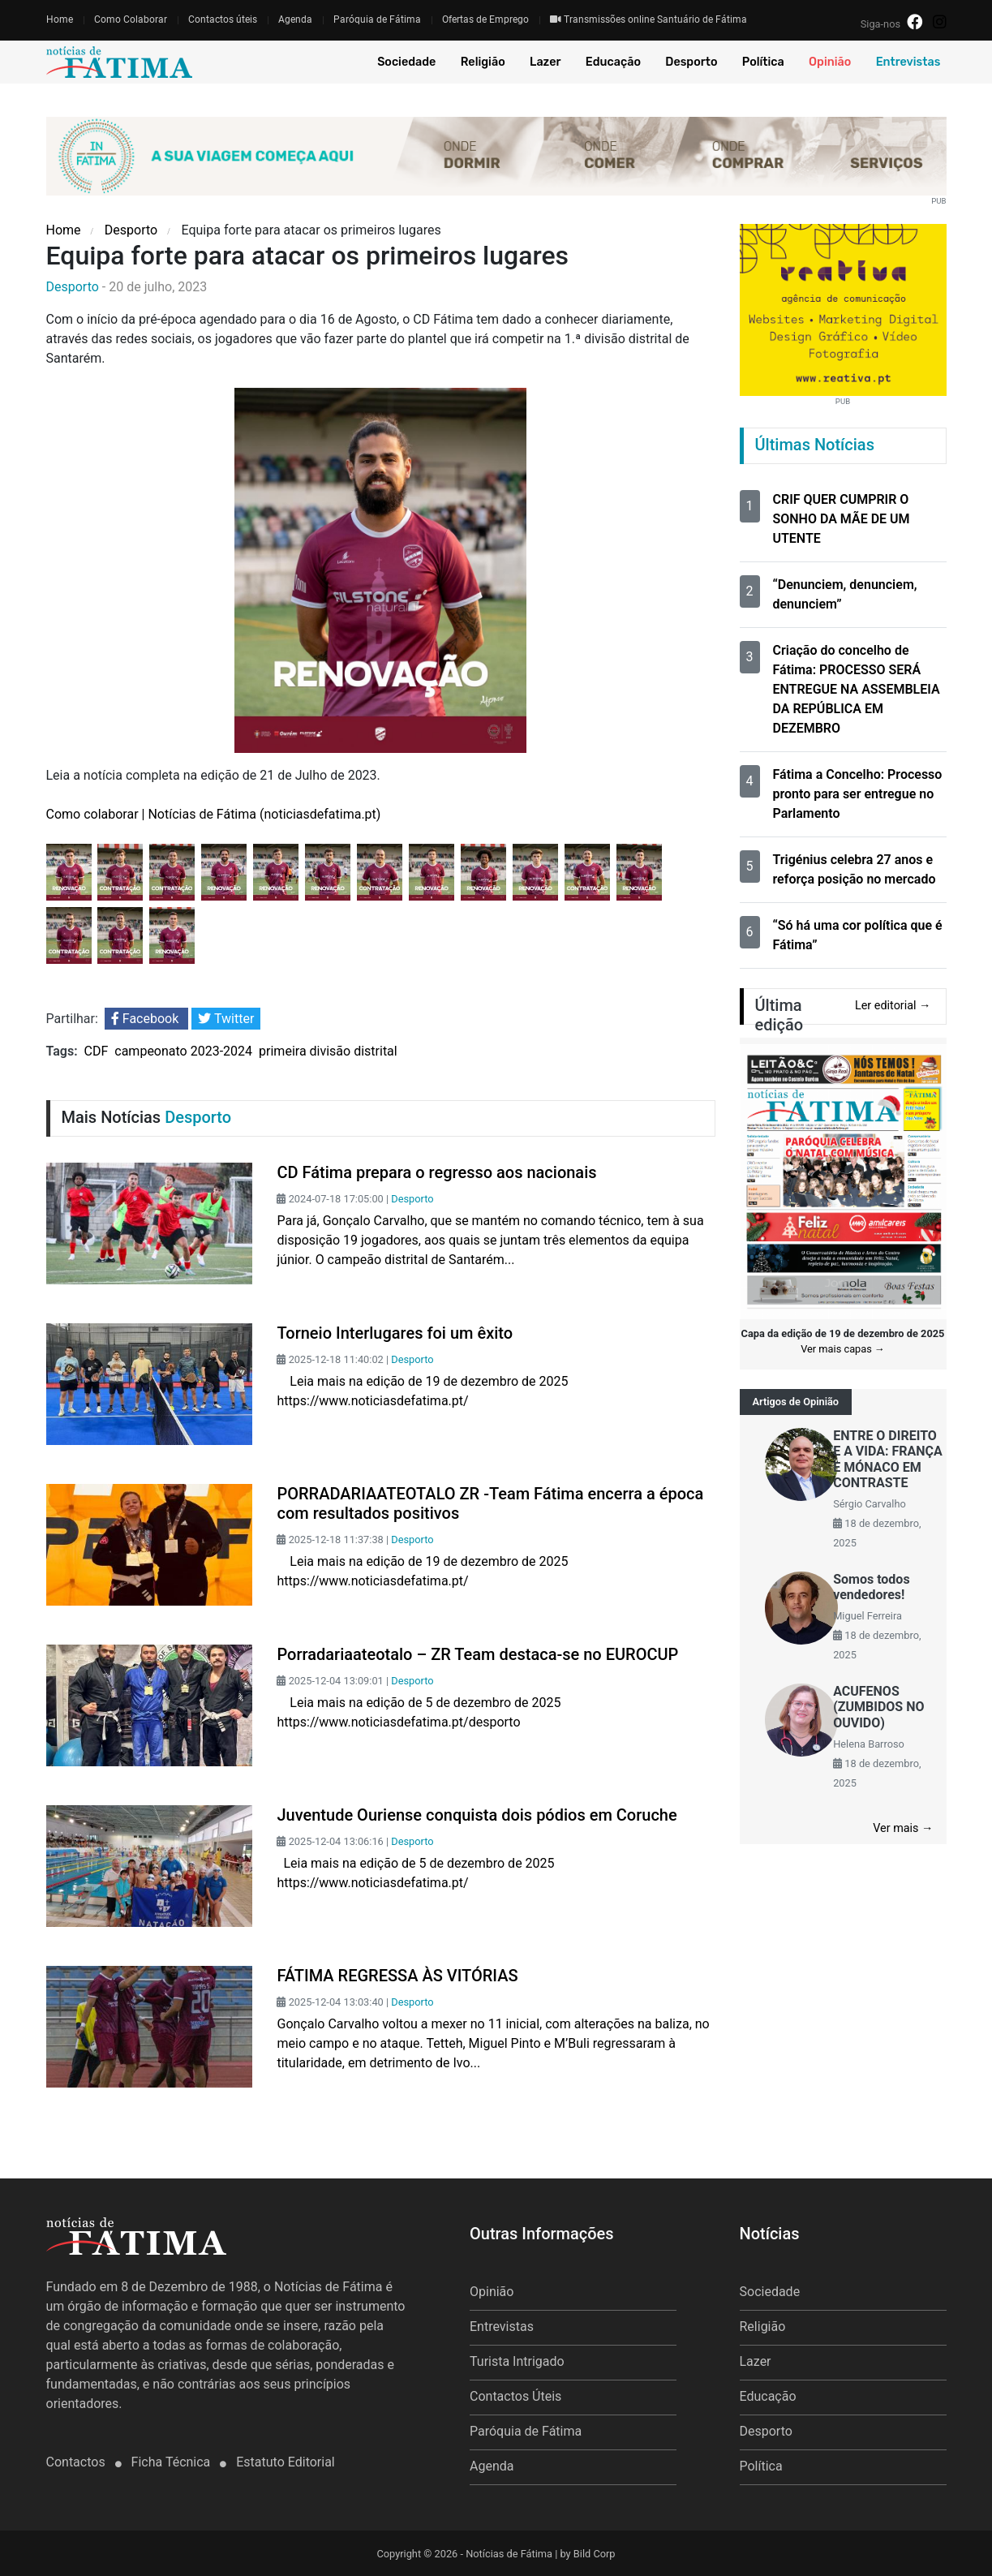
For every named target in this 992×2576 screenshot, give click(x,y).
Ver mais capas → (843, 1349)
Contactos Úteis (515, 2396)
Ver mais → (903, 1828)
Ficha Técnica (172, 2462)
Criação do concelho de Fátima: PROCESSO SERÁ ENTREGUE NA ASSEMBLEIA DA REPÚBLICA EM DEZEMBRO (856, 689)
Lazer (545, 62)
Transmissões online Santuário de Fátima (648, 19)
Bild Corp (594, 2554)
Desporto (691, 62)
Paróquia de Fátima (377, 19)
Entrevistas (908, 62)
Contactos (77, 2462)
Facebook (146, 1018)
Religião (483, 62)
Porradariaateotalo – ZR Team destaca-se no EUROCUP (477, 1654)
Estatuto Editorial (285, 2462)
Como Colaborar (130, 19)
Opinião (830, 62)
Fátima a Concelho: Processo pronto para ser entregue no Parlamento (858, 794)
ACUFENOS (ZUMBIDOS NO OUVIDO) (878, 1707)
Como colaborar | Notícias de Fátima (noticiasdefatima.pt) (213, 814)
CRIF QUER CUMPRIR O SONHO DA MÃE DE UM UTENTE (841, 519)
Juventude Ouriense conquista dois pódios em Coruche (476, 1815)
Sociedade (406, 62)
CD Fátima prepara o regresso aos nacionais (436, 1172)
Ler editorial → (893, 1006)
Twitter (226, 1018)
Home (59, 19)
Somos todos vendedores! (871, 1587)
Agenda (295, 19)
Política (763, 62)
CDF (96, 1051)
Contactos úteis (222, 19)
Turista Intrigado (517, 2361)
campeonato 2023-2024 (183, 1051)
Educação (613, 62)
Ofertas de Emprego (485, 19)
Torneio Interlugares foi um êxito (395, 1333)
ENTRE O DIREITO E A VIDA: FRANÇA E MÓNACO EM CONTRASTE (888, 1459)
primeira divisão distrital (328, 1051)
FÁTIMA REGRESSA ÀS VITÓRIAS (397, 1975)
